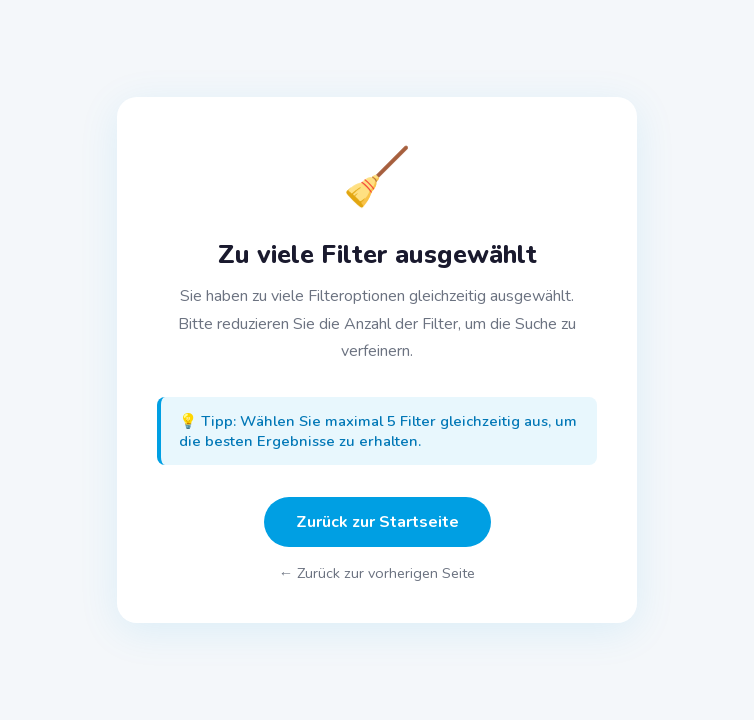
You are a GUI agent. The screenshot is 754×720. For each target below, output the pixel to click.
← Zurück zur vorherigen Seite (377, 573)
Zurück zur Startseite (377, 522)
